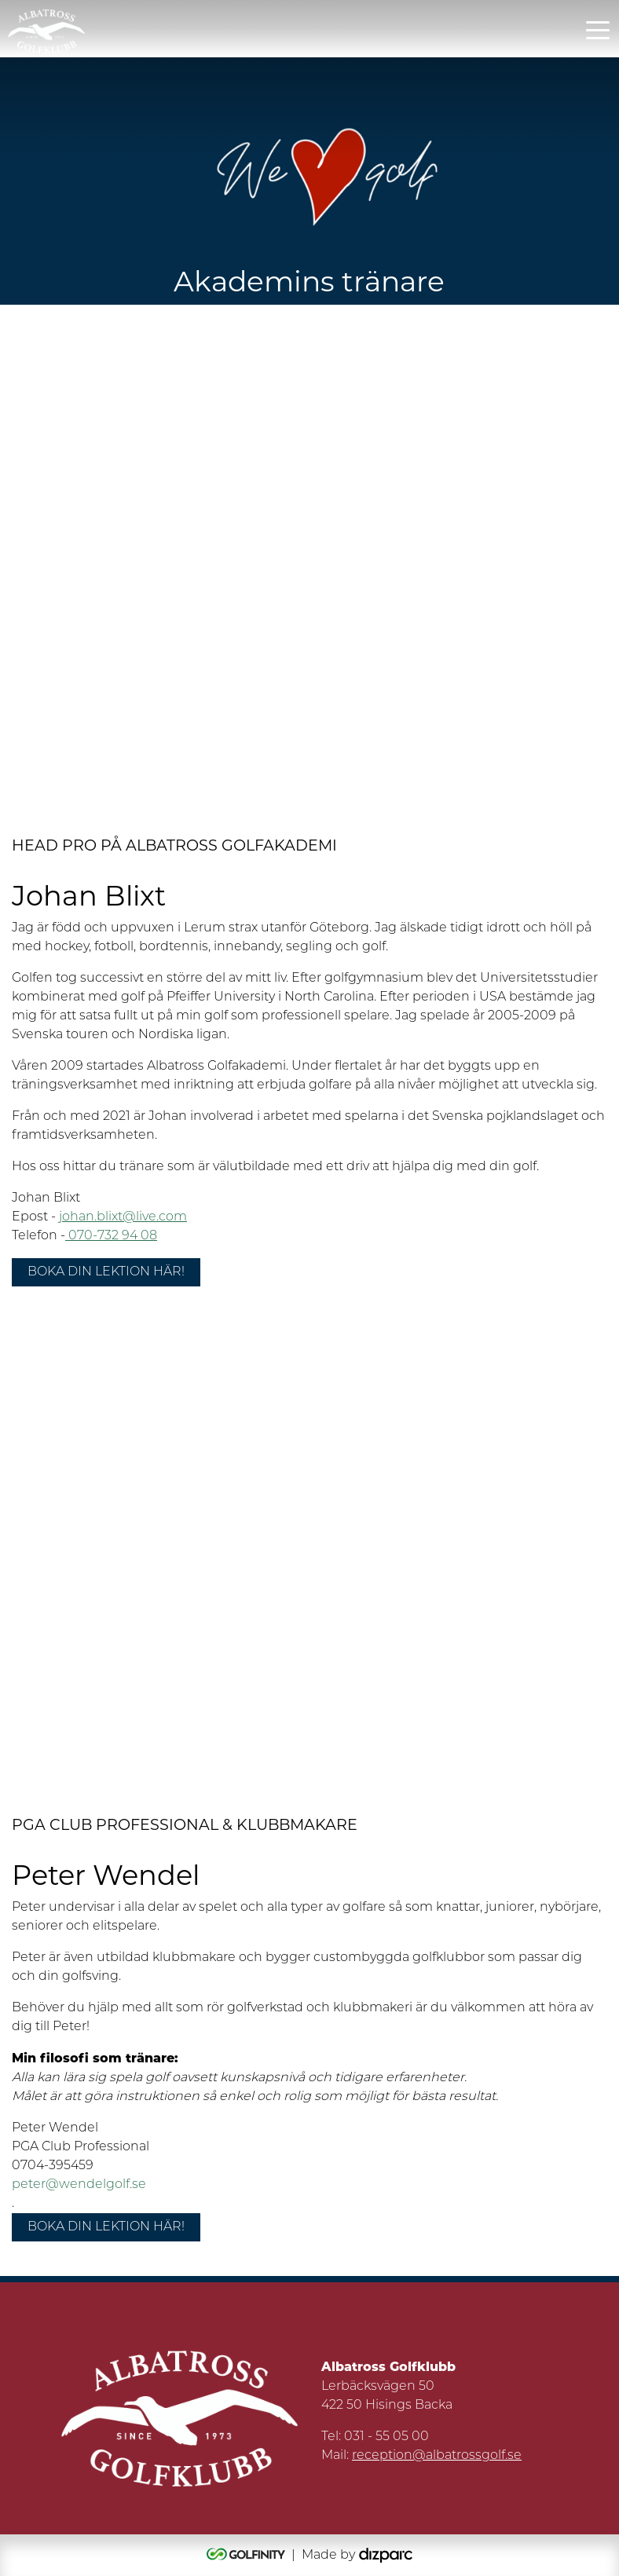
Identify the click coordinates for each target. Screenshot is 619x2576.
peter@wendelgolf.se (79, 2185)
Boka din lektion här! (106, 1272)
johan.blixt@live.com (123, 1217)
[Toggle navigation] (598, 29)
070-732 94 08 (111, 1236)
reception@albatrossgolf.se (437, 2456)
